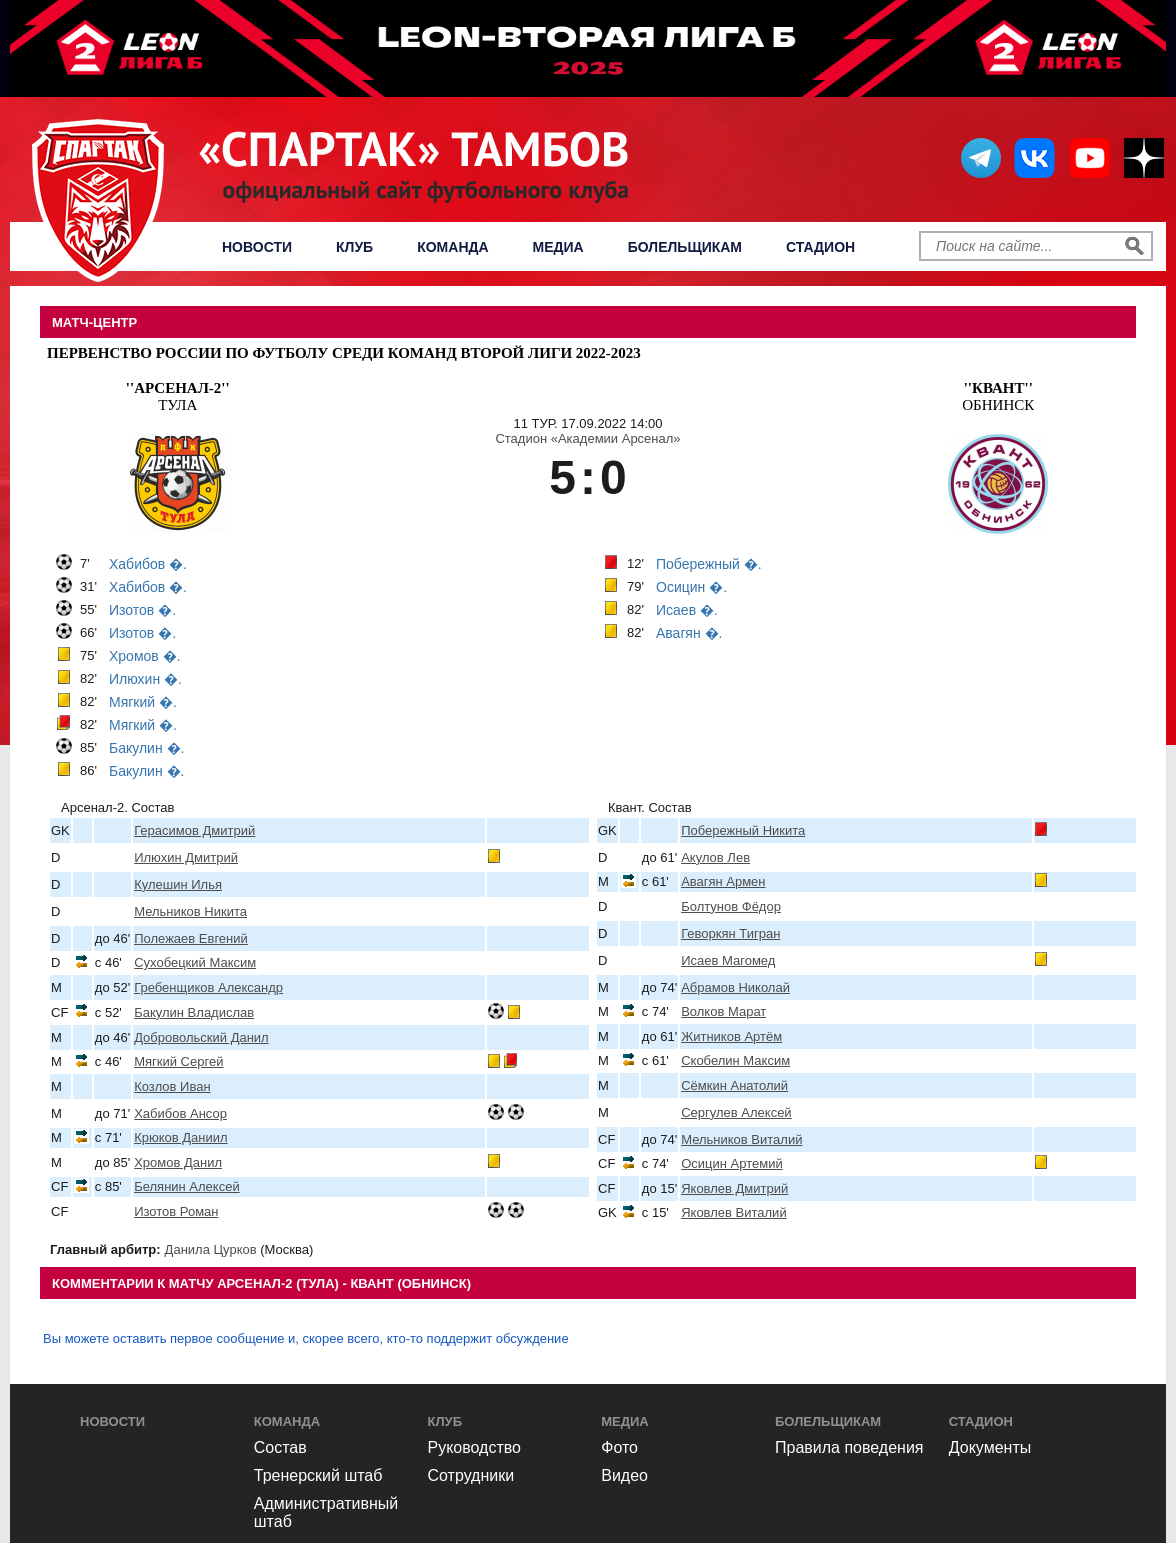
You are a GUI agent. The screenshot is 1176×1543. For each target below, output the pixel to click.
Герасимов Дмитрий (194, 830)
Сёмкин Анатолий (734, 1085)
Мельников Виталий (741, 1139)
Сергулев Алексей (736, 1112)
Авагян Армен (723, 881)
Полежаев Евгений (191, 938)
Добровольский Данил (201, 1037)
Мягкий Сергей (178, 1061)
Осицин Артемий (732, 1163)
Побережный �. (709, 564)
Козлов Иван (172, 1086)
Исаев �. (687, 610)
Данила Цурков (211, 1249)
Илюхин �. (145, 679)
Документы (990, 1447)
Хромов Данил (178, 1162)
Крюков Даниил (180, 1137)
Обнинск (998, 396)
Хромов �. (145, 656)
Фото (619, 1447)
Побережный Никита (743, 830)
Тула (178, 396)
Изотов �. (142, 610)
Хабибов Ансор (180, 1113)
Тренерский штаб (318, 1475)
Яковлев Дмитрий (734, 1188)
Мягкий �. (143, 702)
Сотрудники (471, 1475)
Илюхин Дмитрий (186, 857)
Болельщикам (685, 247)
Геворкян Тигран (730, 933)
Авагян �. (689, 633)
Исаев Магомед (728, 960)
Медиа (558, 247)
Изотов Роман (176, 1211)
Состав (280, 1447)
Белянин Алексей (187, 1186)
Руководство (475, 1447)
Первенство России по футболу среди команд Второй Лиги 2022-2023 (344, 353)
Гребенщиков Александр (208, 987)
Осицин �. (691, 587)
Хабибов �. (148, 564)
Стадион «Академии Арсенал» (587, 438)
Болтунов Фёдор (731, 906)
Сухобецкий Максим (195, 962)
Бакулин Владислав (194, 1012)
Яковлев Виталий (733, 1212)
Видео (624, 1475)
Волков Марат (723, 1011)
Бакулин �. (146, 748)
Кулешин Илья (178, 884)
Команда (452, 247)
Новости (257, 247)
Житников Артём (731, 1036)
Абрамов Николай (735, 987)
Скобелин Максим (735, 1060)
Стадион (820, 247)
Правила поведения (849, 1447)
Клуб (354, 247)
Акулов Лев (715, 857)
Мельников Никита (190, 911)
